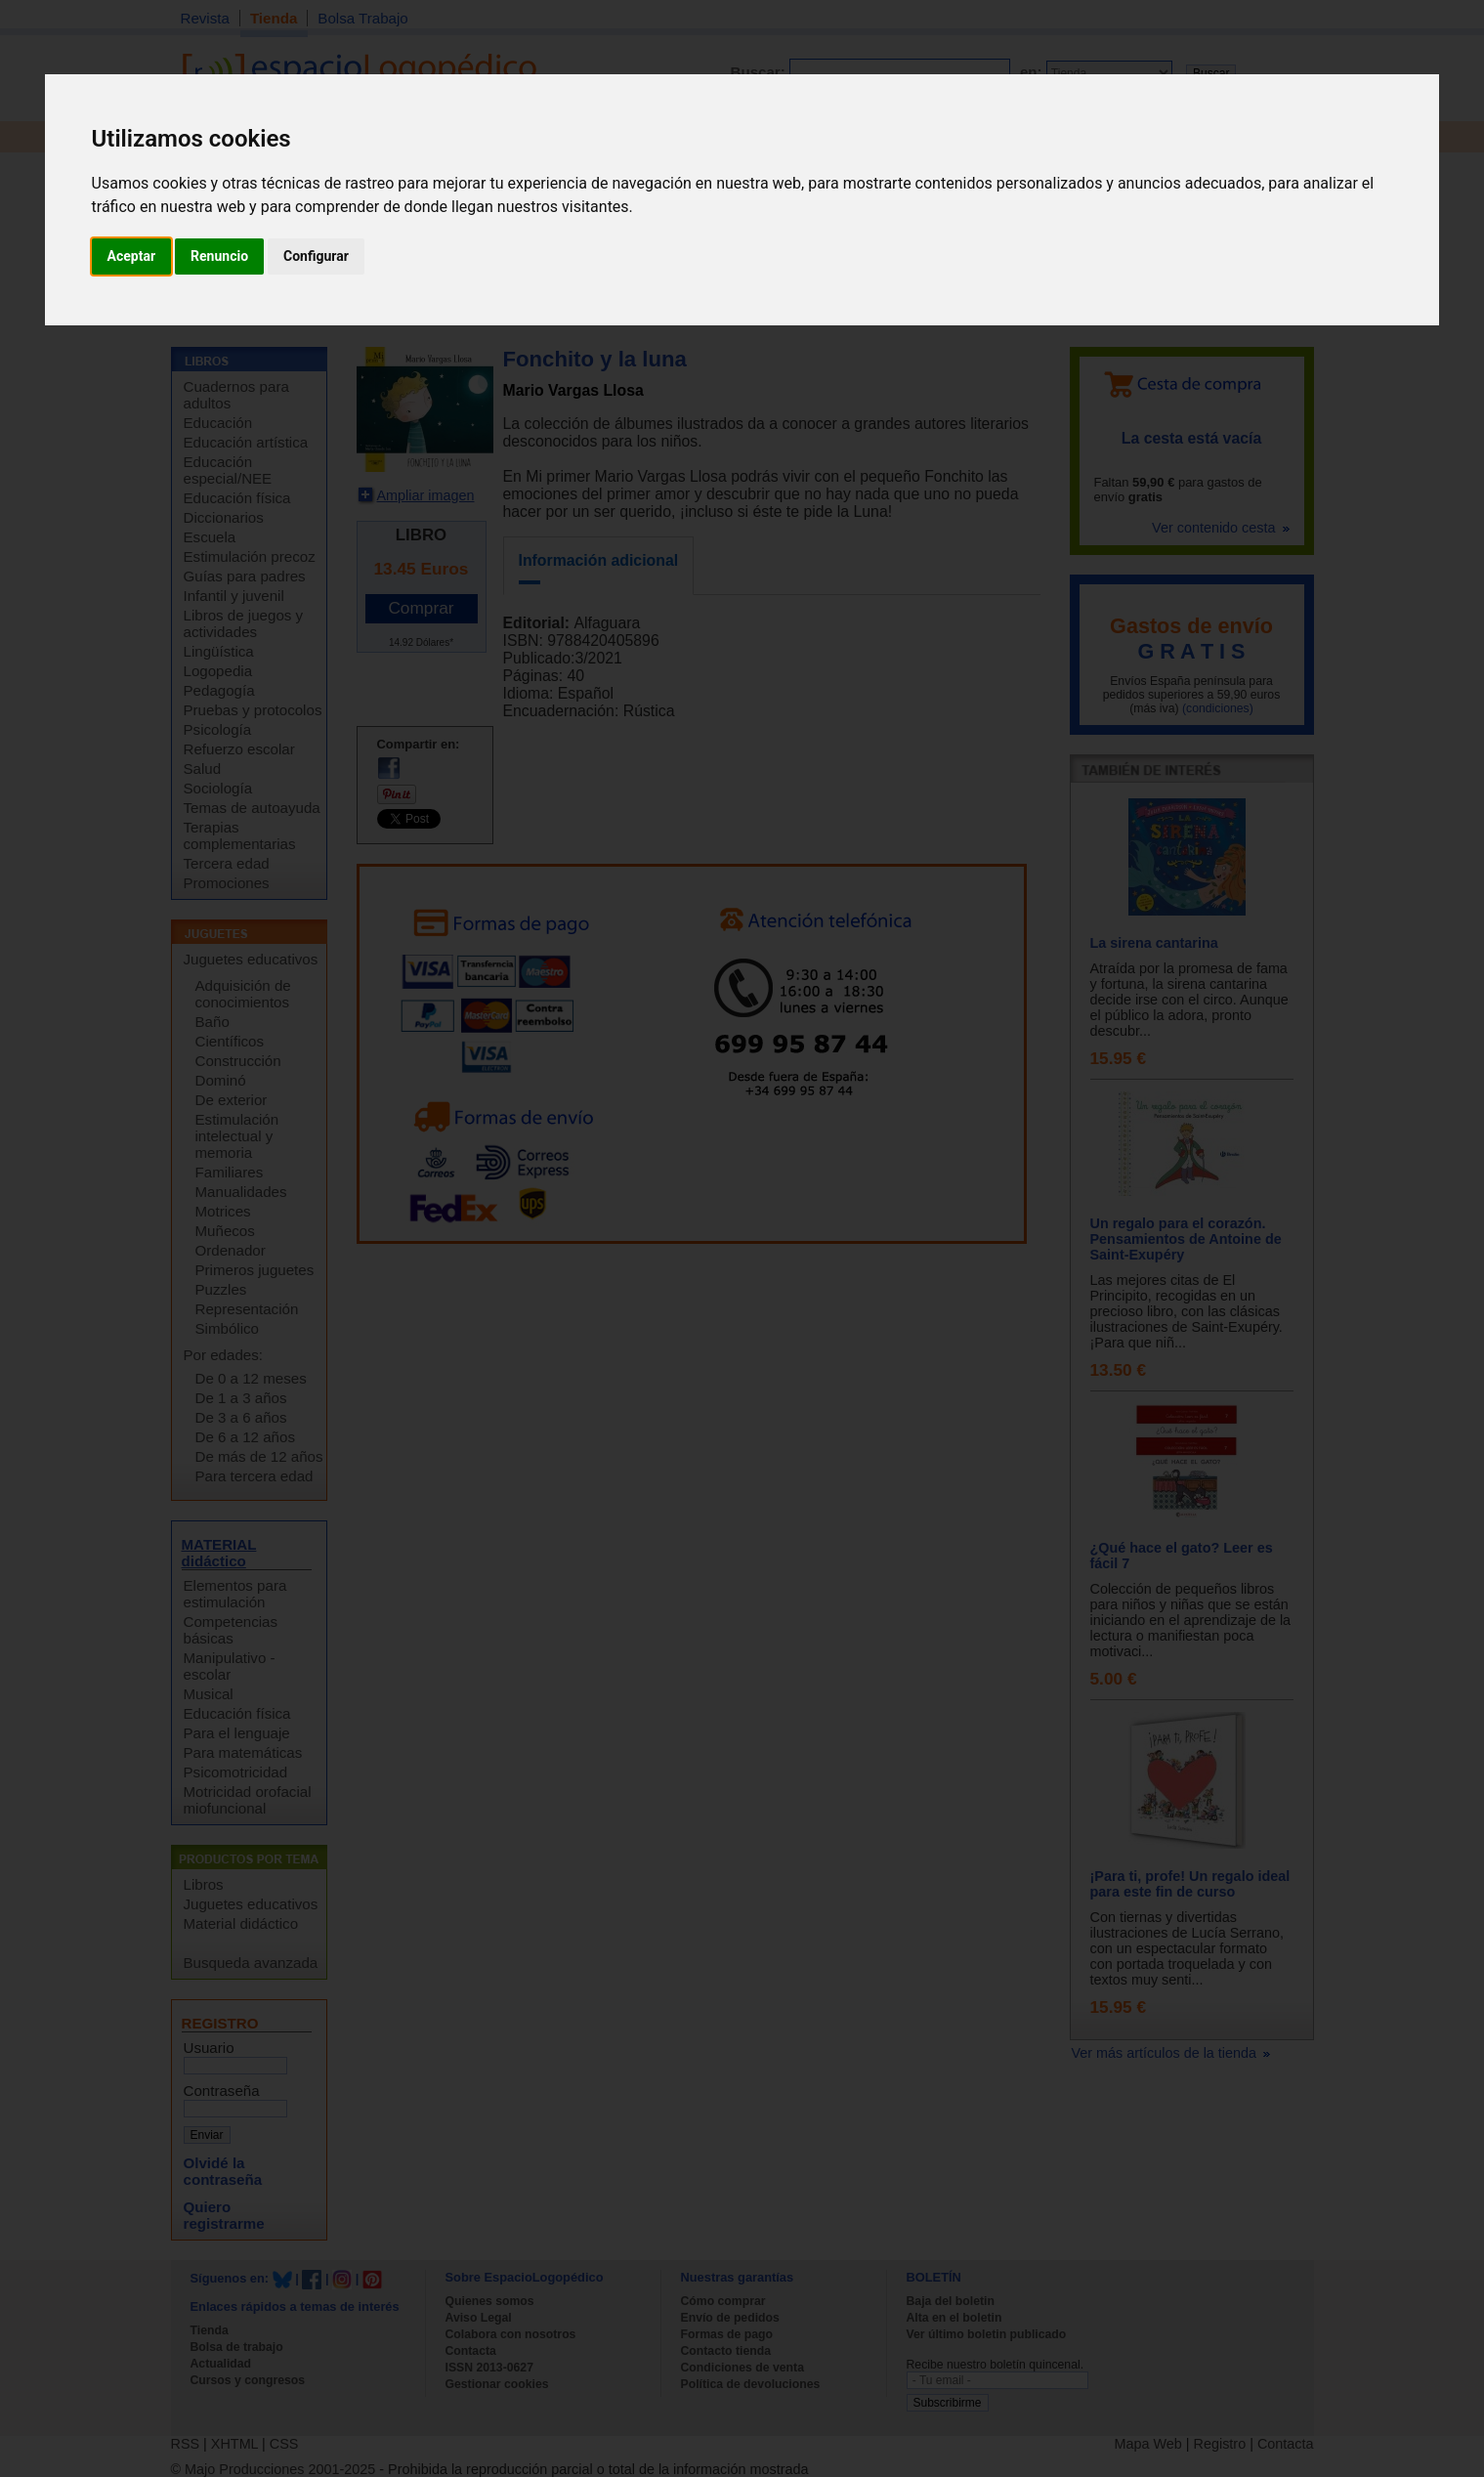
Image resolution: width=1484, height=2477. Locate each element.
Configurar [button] (316, 256)
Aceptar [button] (131, 256)
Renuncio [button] (219, 256)
